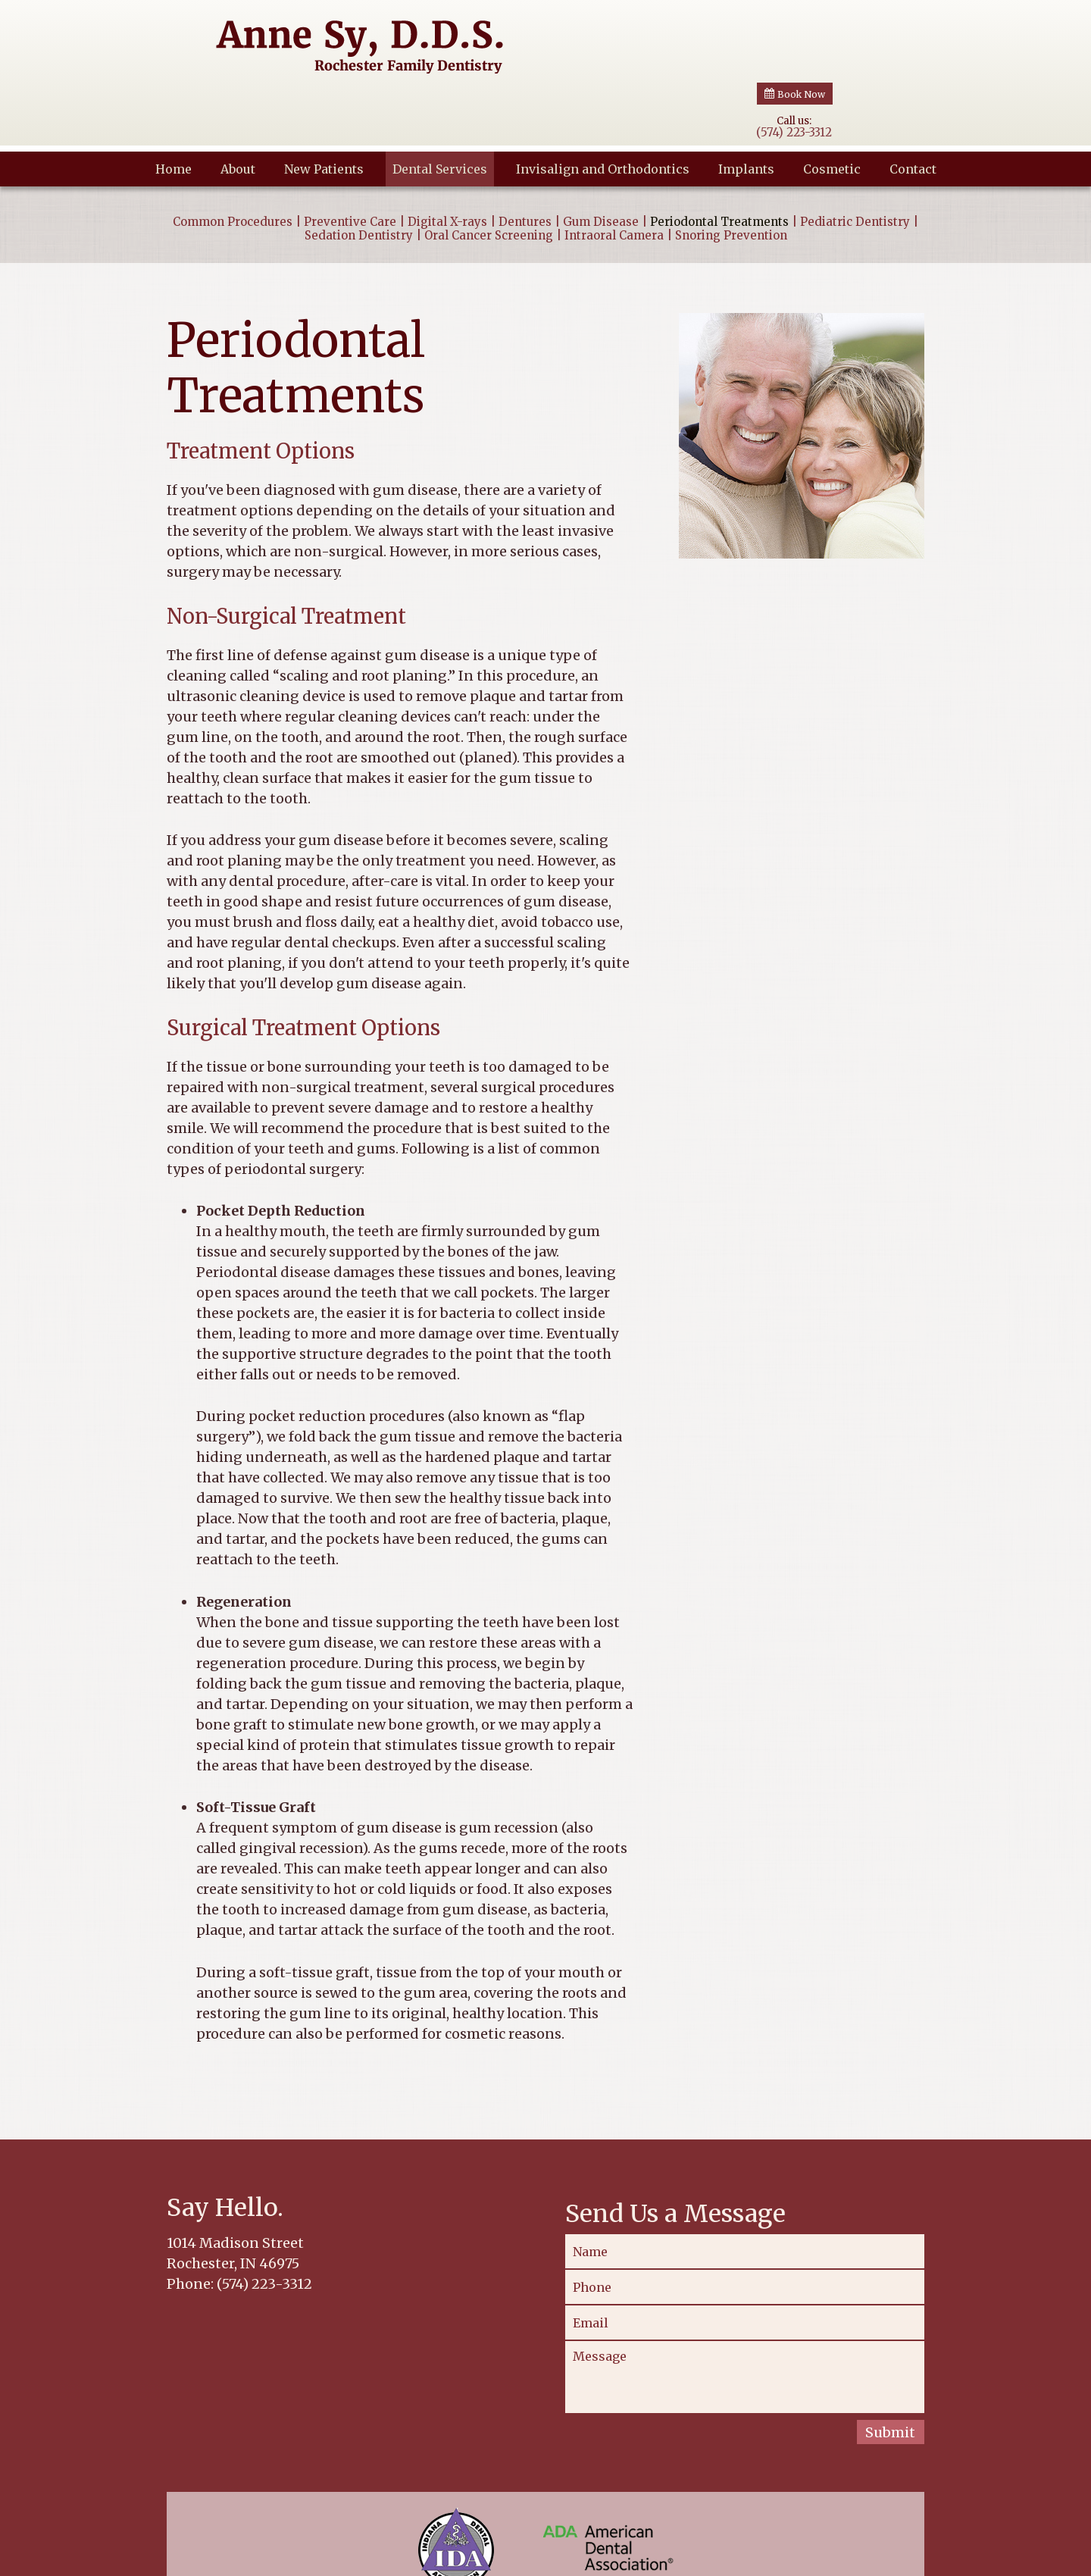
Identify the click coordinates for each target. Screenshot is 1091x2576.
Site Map (888, 2559)
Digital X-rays (447, 160)
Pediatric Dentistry (855, 160)
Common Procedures (232, 160)
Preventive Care (350, 160)
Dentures (525, 160)
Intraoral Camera (614, 173)
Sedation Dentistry (359, 173)
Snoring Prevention (731, 173)
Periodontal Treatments (719, 160)
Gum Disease (601, 160)
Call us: (794, 38)
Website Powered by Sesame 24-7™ (769, 2561)
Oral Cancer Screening (488, 173)
